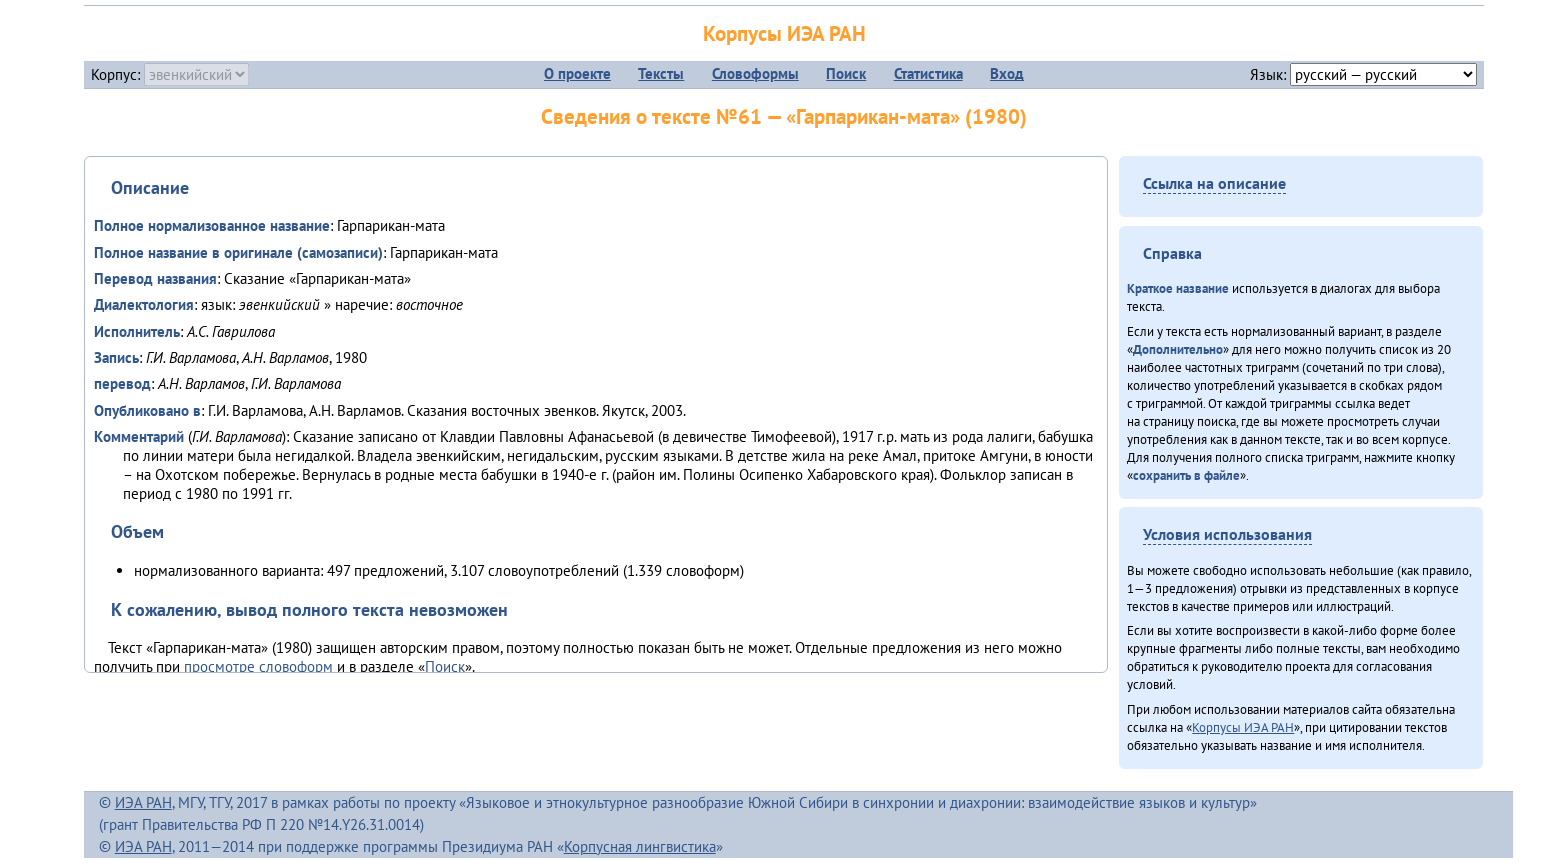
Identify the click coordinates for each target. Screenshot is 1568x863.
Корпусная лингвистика (640, 846)
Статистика (928, 73)
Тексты (661, 73)
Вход (1007, 73)
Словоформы (755, 73)
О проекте (577, 73)
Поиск (846, 73)
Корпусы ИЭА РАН (784, 33)
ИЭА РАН (143, 802)
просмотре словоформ (258, 666)
